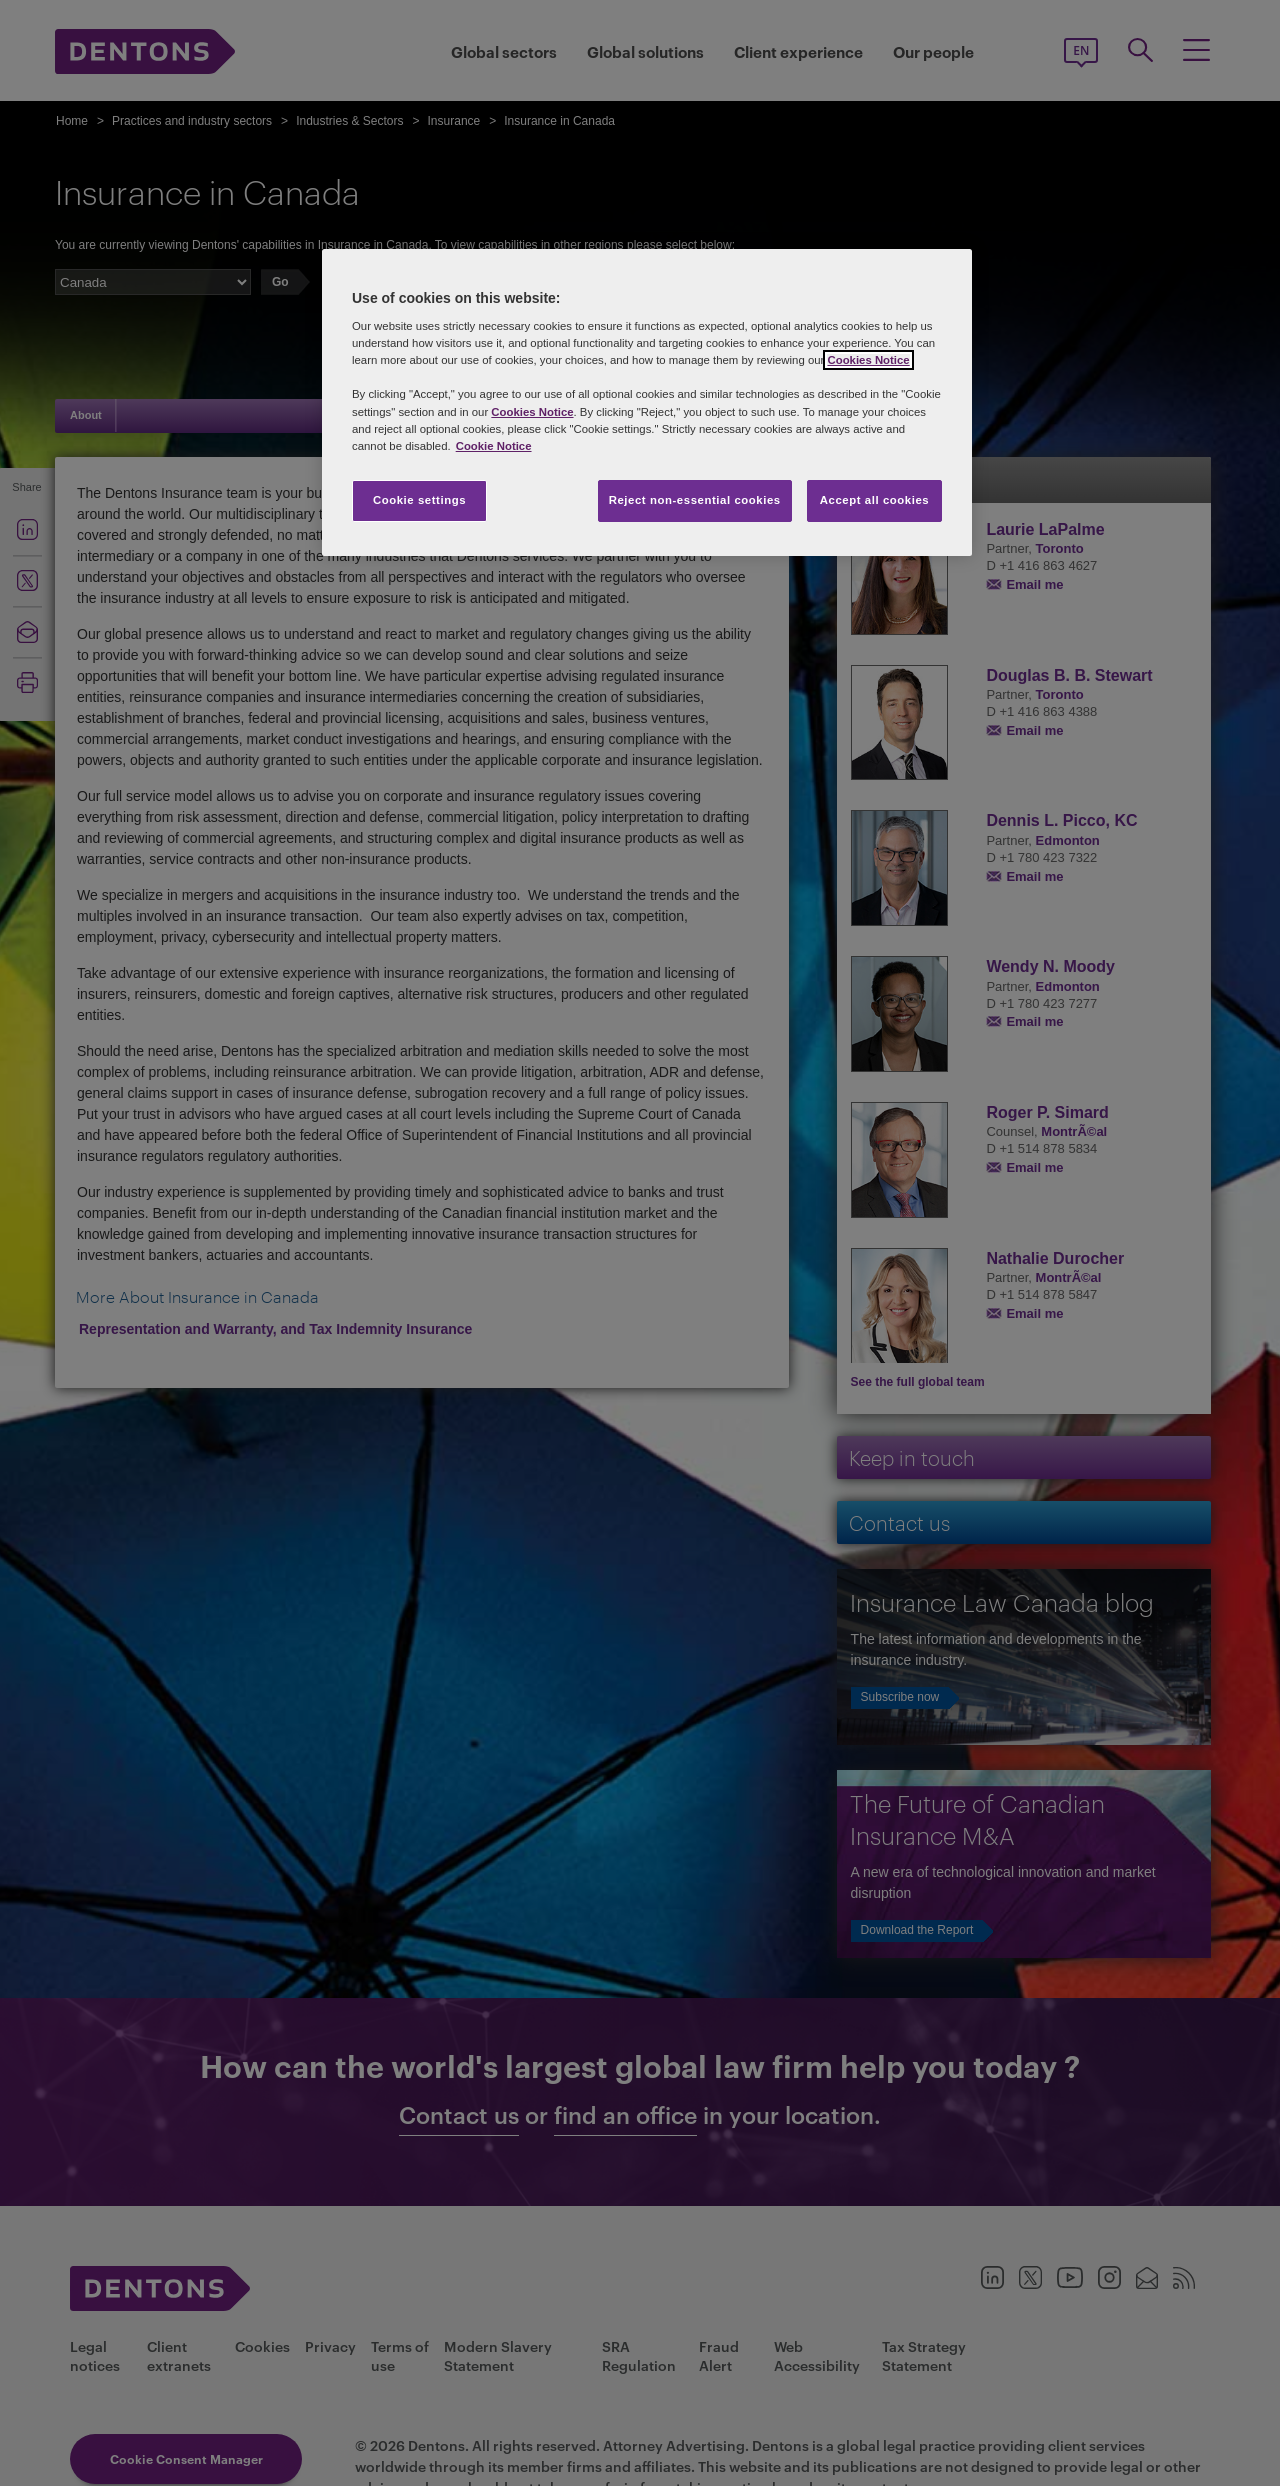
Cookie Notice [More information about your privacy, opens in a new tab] (494, 446)
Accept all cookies (875, 500)
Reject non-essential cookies (695, 500)
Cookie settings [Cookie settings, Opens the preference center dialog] (419, 500)
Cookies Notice (868, 360)
